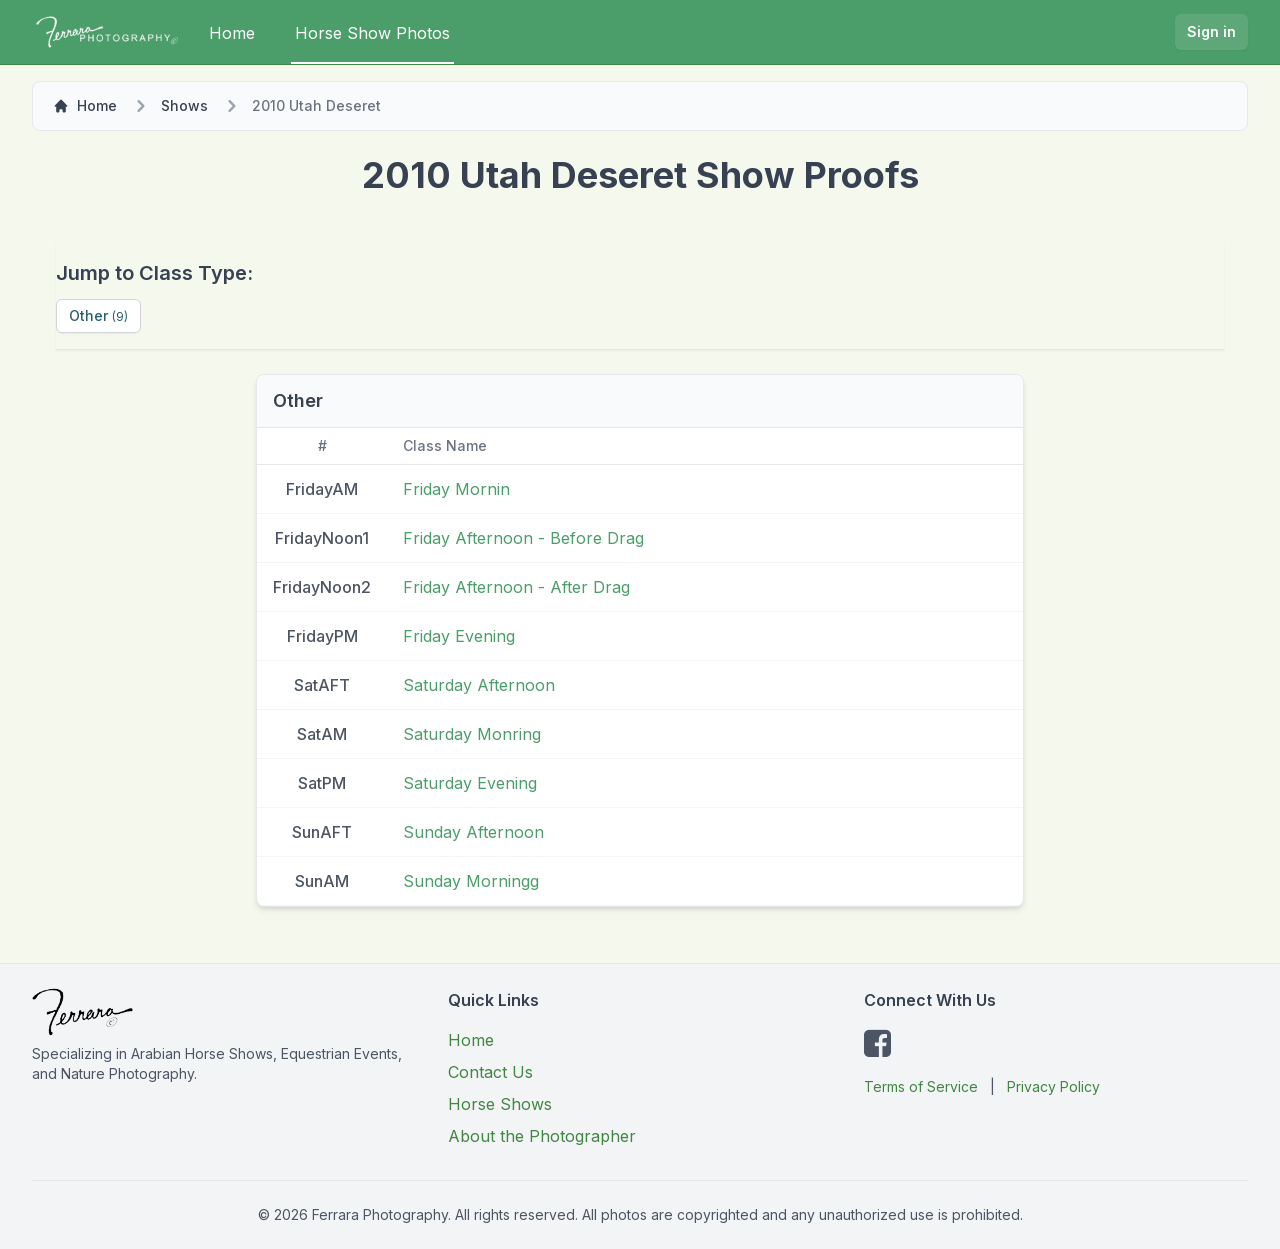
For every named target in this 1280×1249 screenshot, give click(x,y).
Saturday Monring (472, 734)
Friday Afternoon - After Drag (516, 587)
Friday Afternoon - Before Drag (523, 538)
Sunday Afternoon (473, 832)
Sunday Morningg (471, 881)
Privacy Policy (1053, 1086)
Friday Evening (459, 636)
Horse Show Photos (372, 33)
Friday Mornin (456, 489)
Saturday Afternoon (479, 685)
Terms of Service (921, 1086)
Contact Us (490, 1072)
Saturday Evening (470, 783)
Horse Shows (500, 1104)
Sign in (1211, 31)
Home (232, 33)
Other (98, 315)
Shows (184, 105)
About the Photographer (542, 1136)
